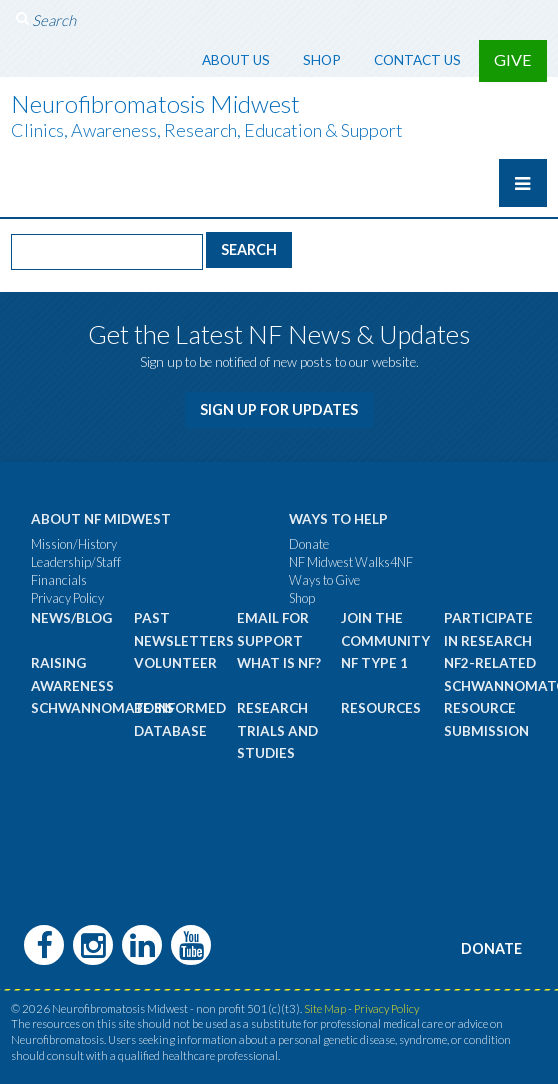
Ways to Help (338, 519)
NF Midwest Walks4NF (351, 562)
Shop (322, 60)
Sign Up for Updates (279, 410)
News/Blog (71, 618)
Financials (59, 580)
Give (513, 59)
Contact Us (417, 60)
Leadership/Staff (76, 562)
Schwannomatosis (102, 708)
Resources (381, 708)
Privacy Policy (67, 598)
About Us (236, 60)
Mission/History (74, 544)
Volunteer (175, 663)
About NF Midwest (101, 519)
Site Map (325, 1008)
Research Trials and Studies (277, 730)
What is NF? (279, 663)
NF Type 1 (374, 663)
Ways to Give (324, 580)
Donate (309, 544)
